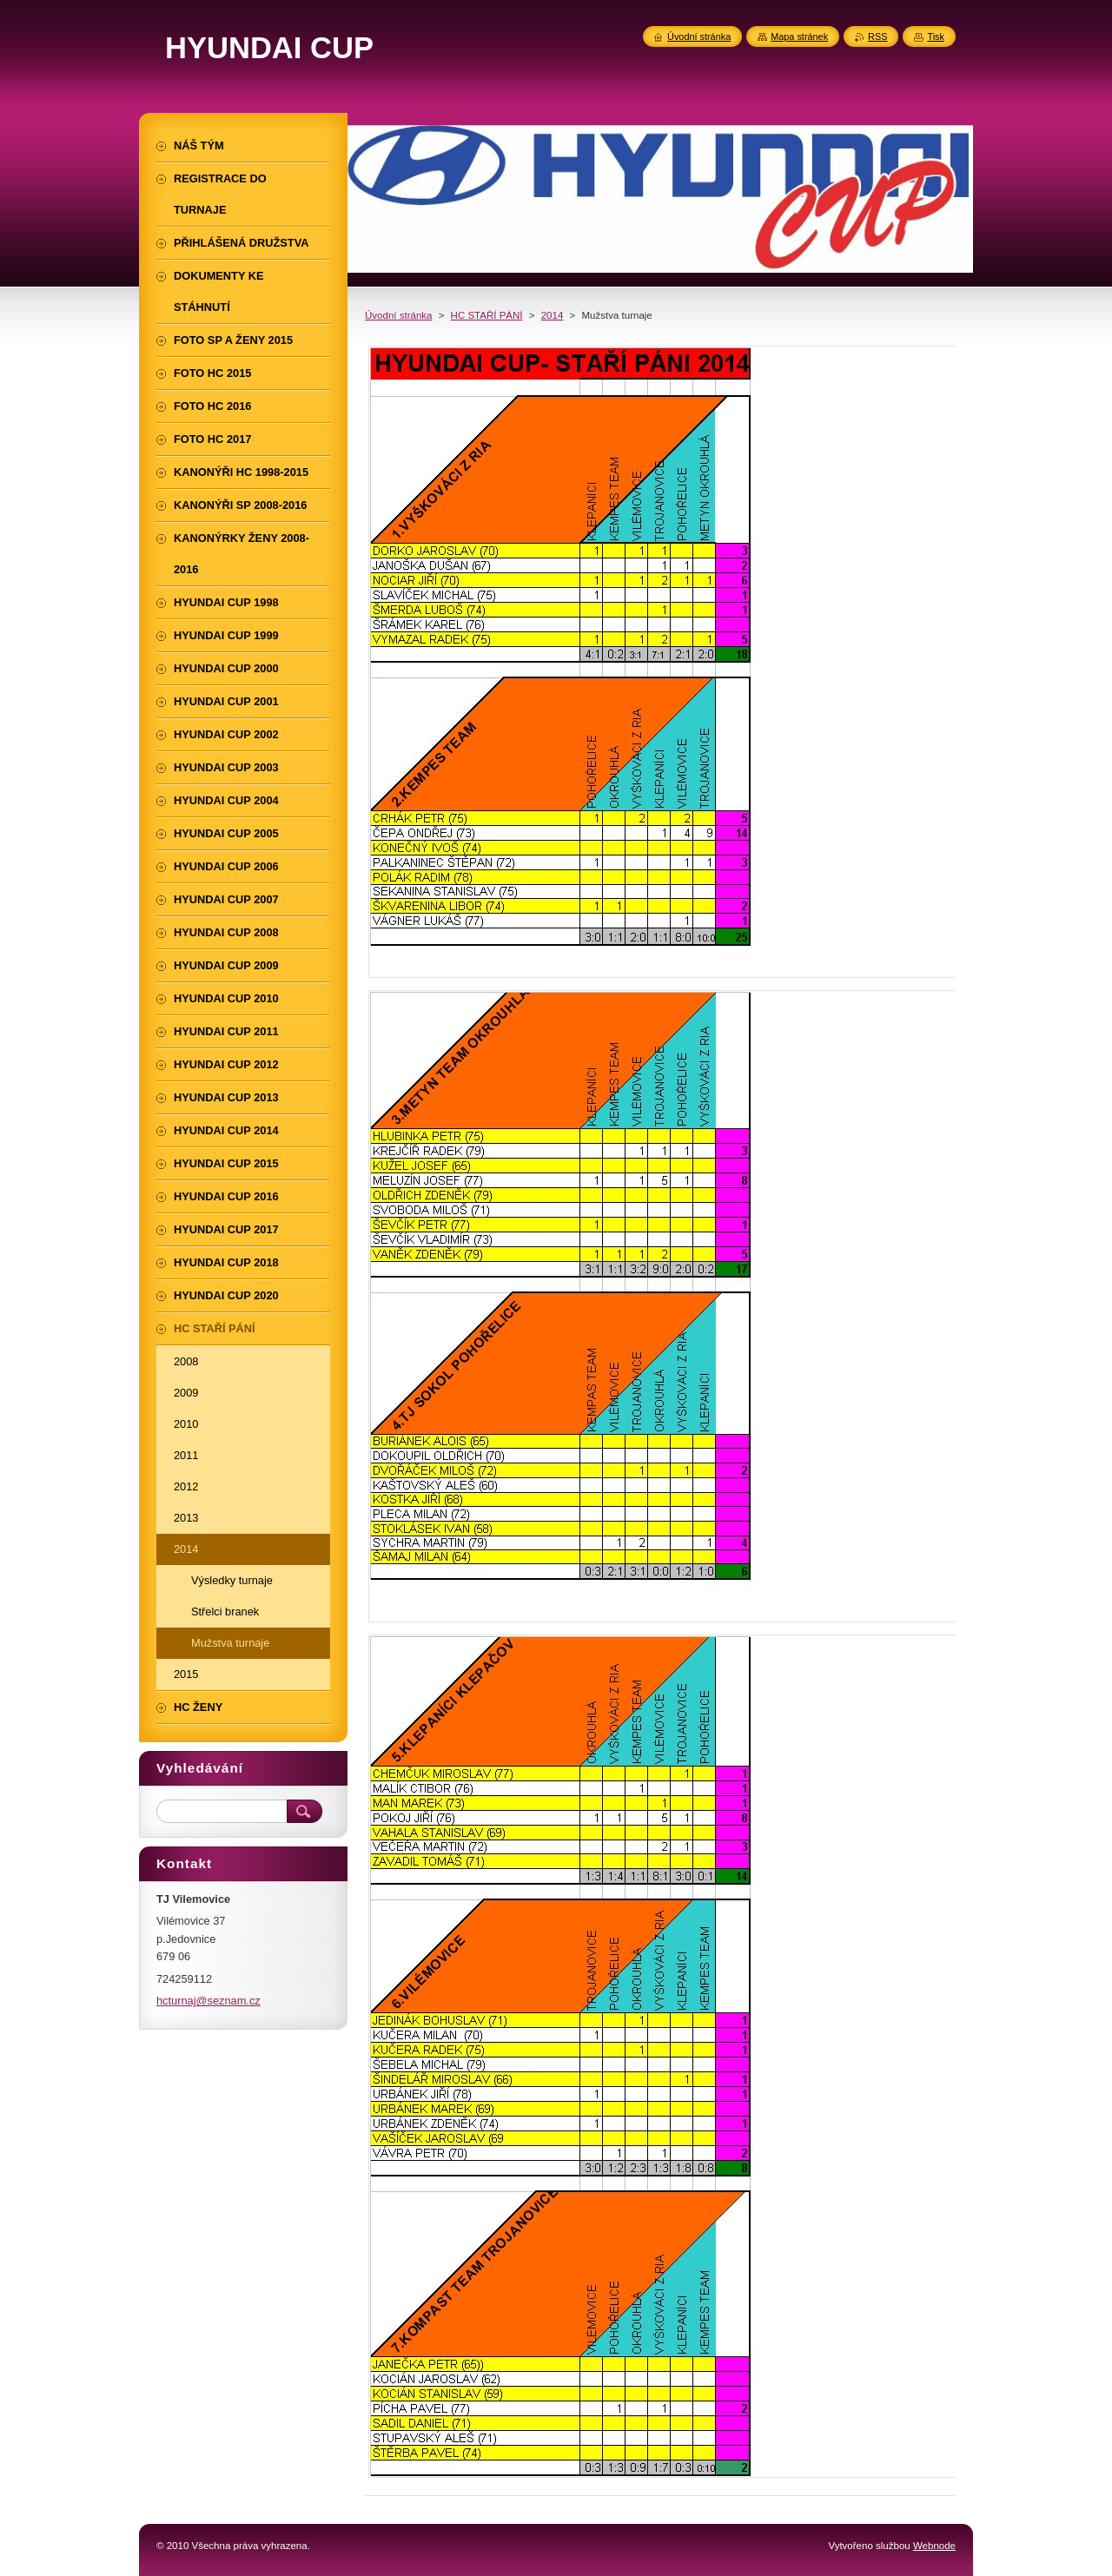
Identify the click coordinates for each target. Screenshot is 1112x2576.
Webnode (934, 2545)
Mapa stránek (799, 36)
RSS (877, 36)
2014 (552, 315)
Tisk (935, 36)
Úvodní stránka (398, 315)
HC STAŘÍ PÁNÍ (487, 315)
